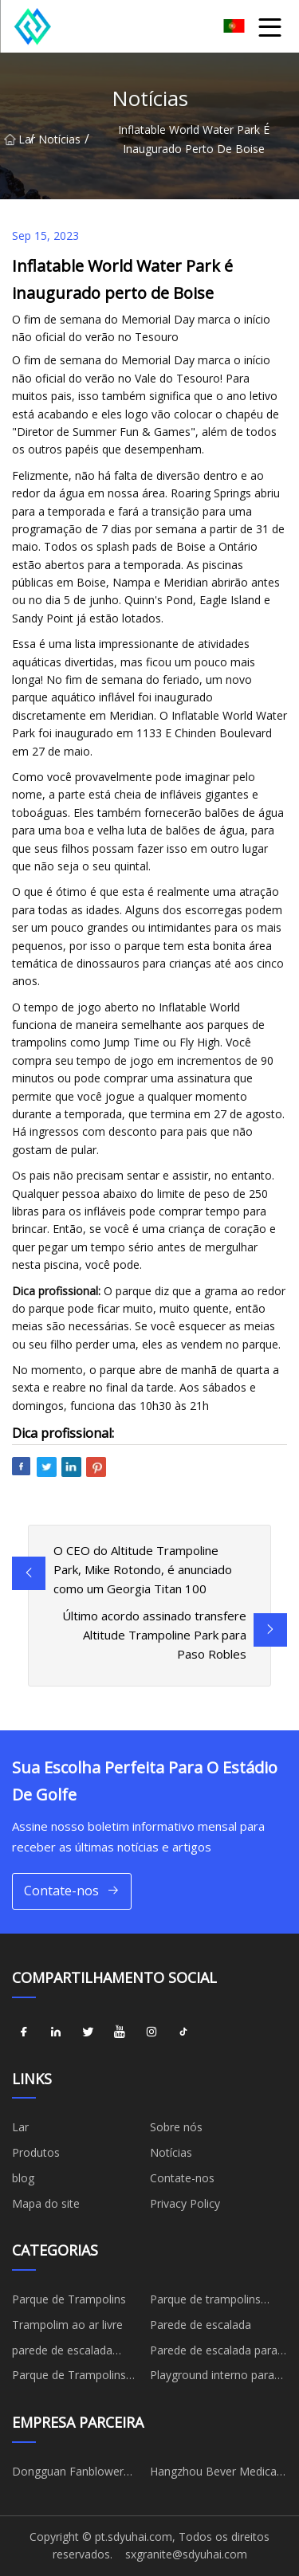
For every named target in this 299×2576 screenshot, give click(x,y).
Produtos (36, 2152)
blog (23, 2177)
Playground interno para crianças (212, 2377)
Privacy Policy (185, 2203)
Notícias (59, 139)
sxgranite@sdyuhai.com (186, 2554)
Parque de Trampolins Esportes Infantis (69, 2377)
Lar (17, 139)
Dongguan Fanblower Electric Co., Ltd (68, 2474)
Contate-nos (72, 1891)
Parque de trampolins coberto (205, 2301)
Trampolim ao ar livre (67, 2324)
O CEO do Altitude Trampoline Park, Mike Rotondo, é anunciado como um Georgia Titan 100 (142, 1569)
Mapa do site (46, 2203)
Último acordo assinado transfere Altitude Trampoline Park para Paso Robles (154, 1635)
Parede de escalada (200, 2324)
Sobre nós (176, 2126)
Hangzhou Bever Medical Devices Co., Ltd (214, 2474)
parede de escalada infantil (62, 2352)
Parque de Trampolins (69, 2299)
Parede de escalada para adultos (213, 2352)
